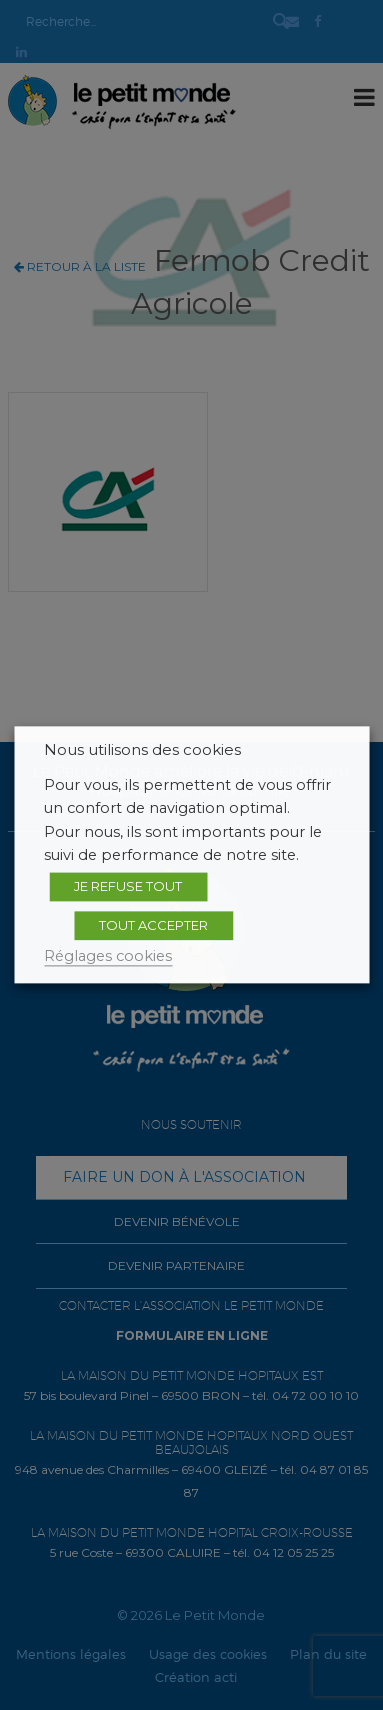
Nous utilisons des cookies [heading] (142, 750)
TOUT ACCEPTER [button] (153, 925)
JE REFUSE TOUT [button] (128, 886)
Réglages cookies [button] (108, 956)
